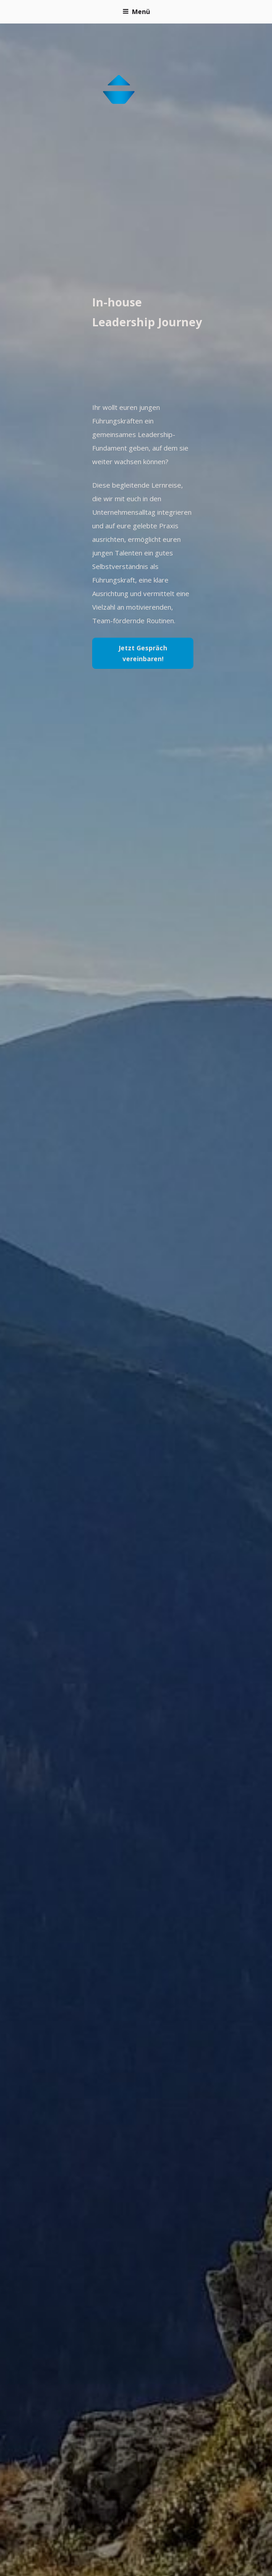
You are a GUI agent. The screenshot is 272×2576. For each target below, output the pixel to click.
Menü (136, 11)
